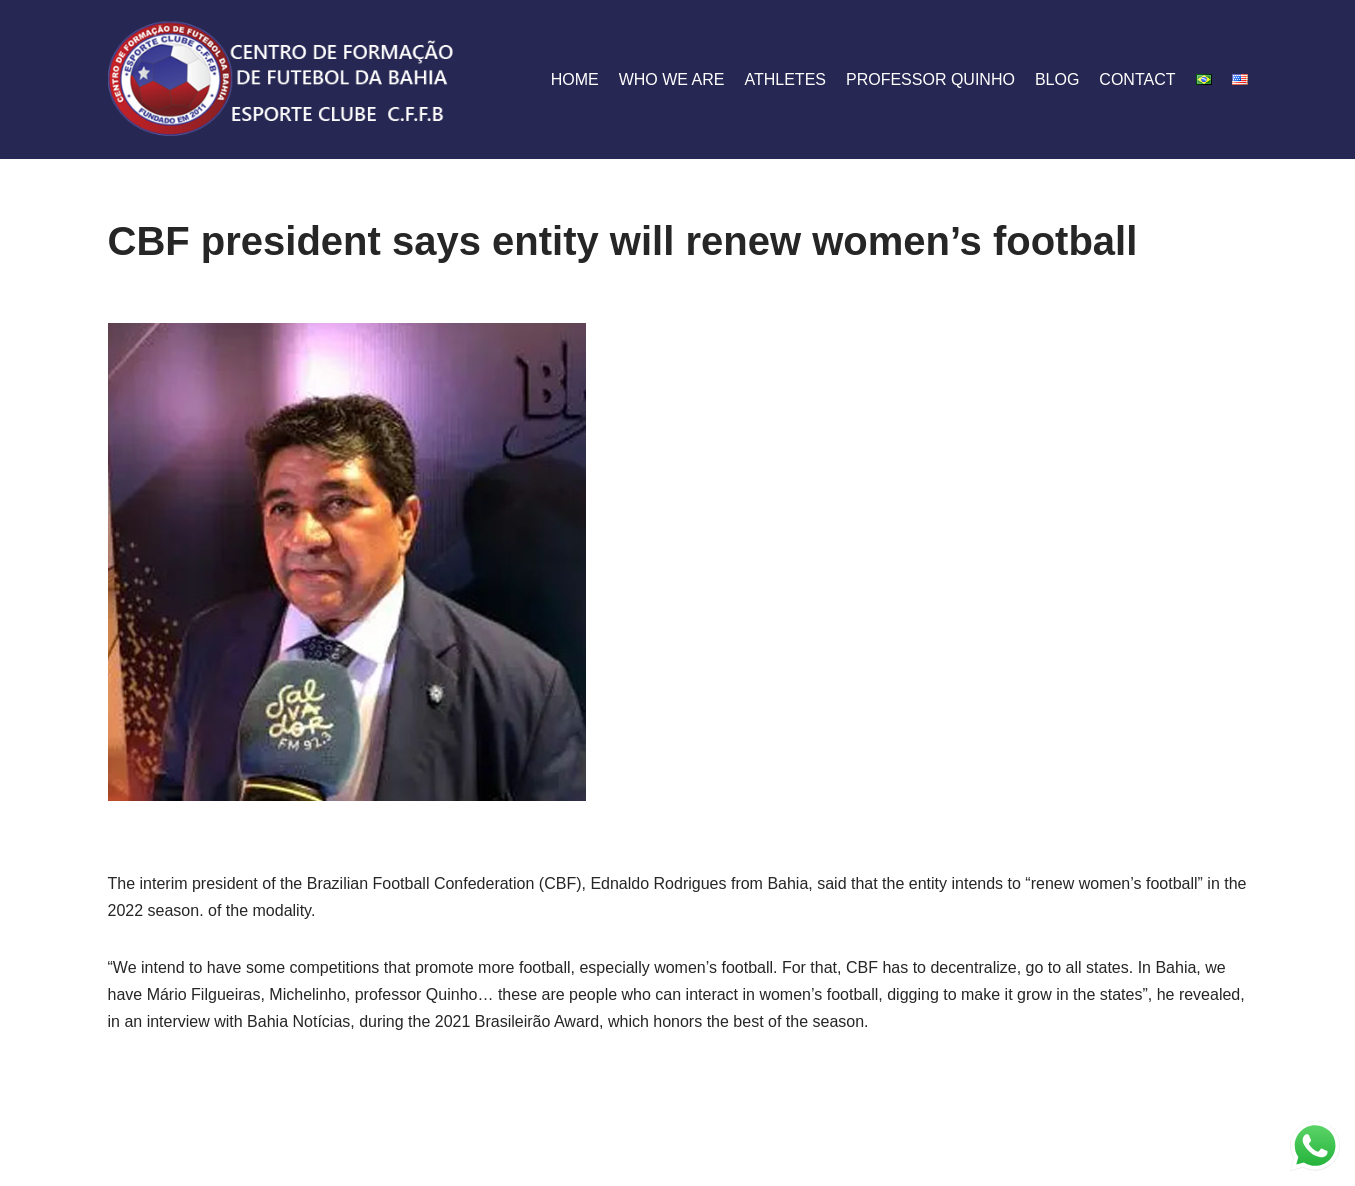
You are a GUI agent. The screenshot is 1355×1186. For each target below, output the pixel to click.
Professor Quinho (930, 79)
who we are (672, 79)
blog (1057, 79)
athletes (785, 79)
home (575, 79)
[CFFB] (283, 79)
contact (1137, 79)
